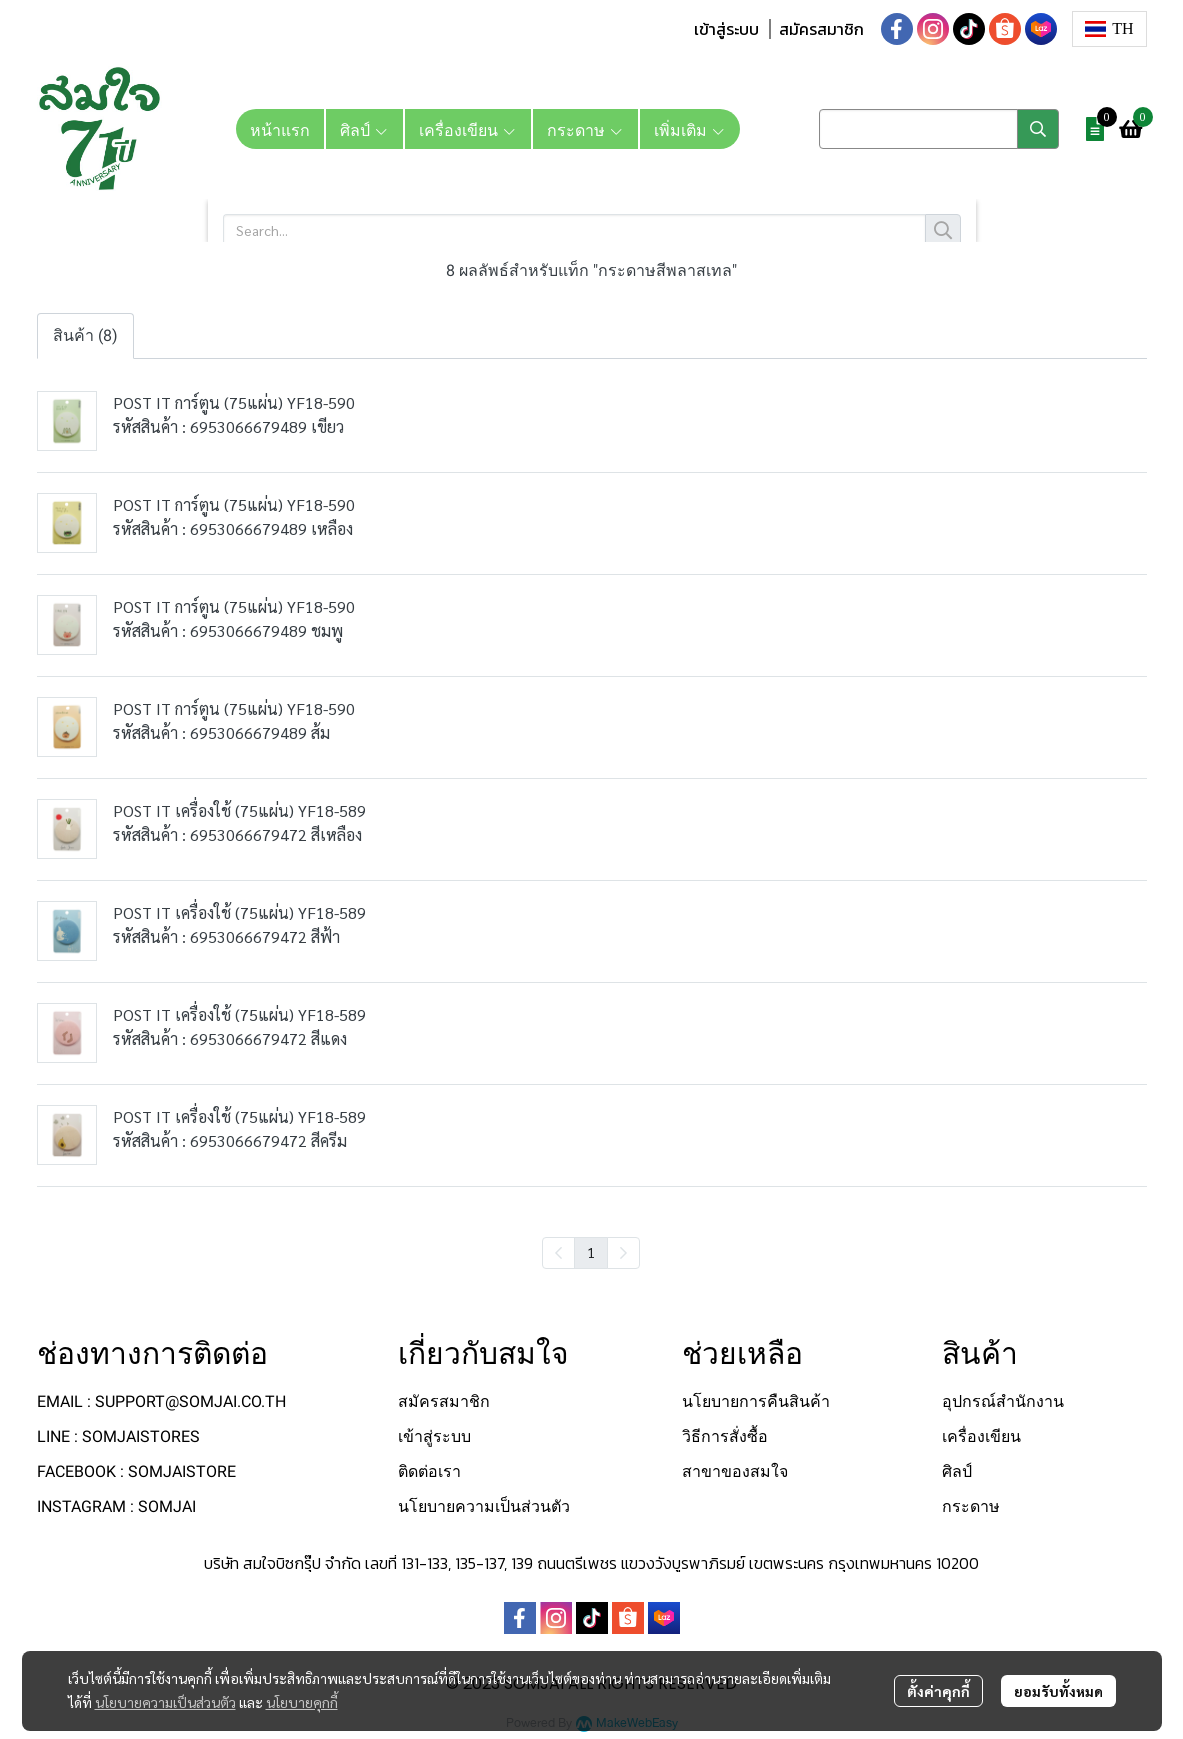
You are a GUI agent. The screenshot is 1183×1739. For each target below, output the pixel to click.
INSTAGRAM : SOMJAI (116, 1506)
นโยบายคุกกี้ (302, 1702)
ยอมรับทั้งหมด (1058, 1691)
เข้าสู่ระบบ (726, 29)
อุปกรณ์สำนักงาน (1003, 1401)
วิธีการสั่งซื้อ (725, 1436)
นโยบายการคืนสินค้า (756, 1401)
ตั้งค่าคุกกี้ (938, 1691)
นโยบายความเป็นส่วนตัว (165, 1702)
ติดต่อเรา (429, 1471)
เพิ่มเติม (690, 129)
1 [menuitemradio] (591, 1252)
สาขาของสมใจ (735, 1471)
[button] (1109, 29)
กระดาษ (971, 1506)
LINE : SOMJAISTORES (118, 1436)
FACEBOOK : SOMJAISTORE (136, 1471)
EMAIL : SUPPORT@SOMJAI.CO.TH (161, 1401)
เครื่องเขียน (981, 1436)
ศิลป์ (957, 1471)
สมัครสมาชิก (821, 29)
